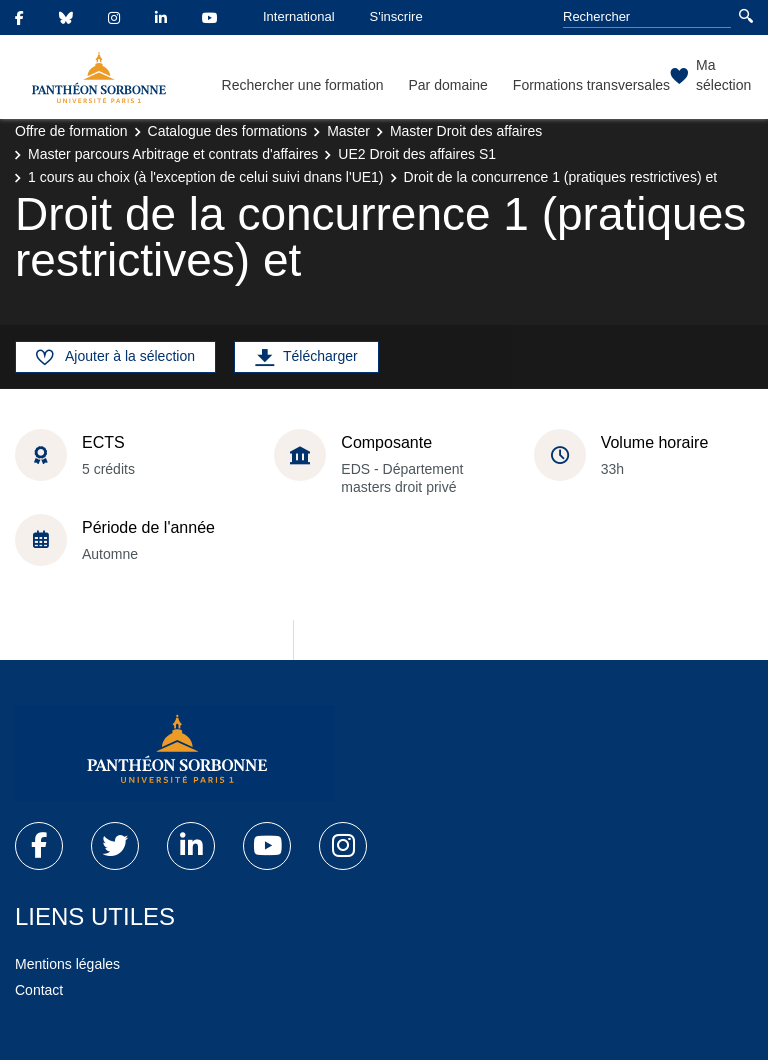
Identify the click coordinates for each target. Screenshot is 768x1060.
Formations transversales (591, 85)
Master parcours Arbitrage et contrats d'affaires (173, 154)
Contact (39, 990)
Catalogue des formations (228, 131)
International (299, 16)
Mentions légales (67, 964)
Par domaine (447, 85)
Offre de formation (71, 131)
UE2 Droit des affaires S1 (417, 154)
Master (348, 131)
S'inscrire (396, 16)
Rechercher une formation (303, 85)
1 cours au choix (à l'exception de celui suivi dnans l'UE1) (206, 177)
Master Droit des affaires (466, 131)
